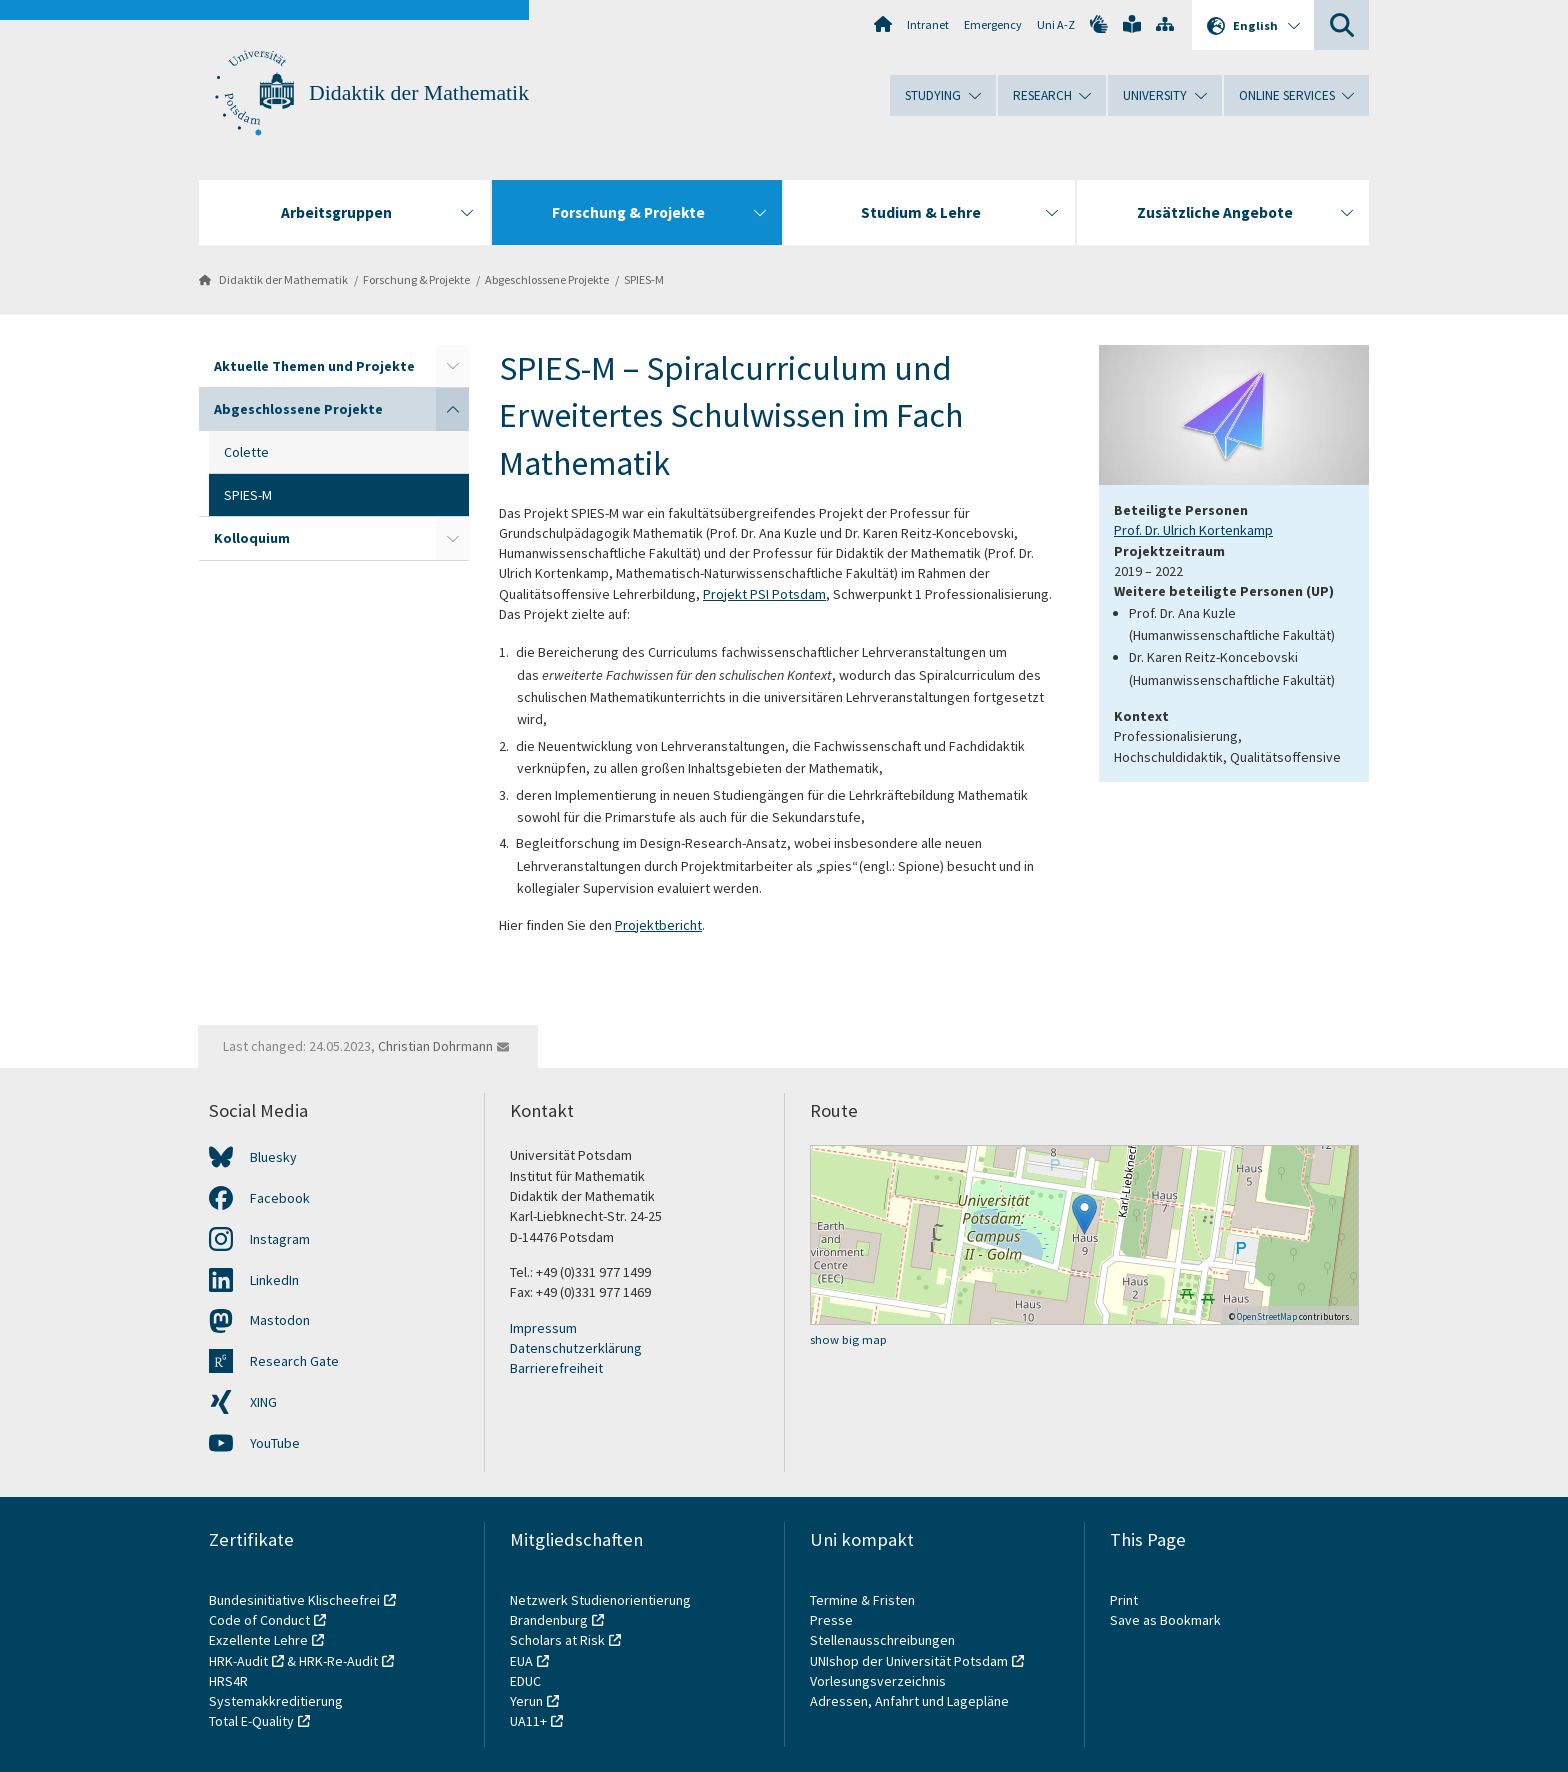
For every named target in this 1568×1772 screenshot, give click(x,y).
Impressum (543, 1328)
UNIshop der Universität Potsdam (909, 1661)
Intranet (928, 24)
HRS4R (228, 1681)
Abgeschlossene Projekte (547, 279)
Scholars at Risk (557, 1640)
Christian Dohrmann (435, 1046)
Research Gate (294, 1361)
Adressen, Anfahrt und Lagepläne (909, 1701)
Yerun (526, 1701)
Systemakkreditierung (276, 1701)
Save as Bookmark (1165, 1620)
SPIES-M (644, 279)
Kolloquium (252, 538)
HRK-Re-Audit (338, 1661)
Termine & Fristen (864, 1600)
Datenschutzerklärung (576, 1348)
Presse (833, 1620)
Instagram (280, 1239)
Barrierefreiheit (556, 1368)
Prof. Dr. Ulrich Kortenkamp (1193, 530)
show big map (848, 1339)
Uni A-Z (1056, 24)
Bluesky (273, 1157)
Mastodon (280, 1320)
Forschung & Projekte (416, 279)
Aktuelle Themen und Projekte (314, 366)
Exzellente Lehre (258, 1640)
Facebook (280, 1198)
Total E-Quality (251, 1721)
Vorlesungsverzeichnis (879, 1681)
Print (1124, 1600)
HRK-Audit (238, 1661)
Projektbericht (658, 925)
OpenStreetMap (1267, 1316)
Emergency (993, 24)
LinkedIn (274, 1280)
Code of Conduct (259, 1620)
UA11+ (528, 1721)
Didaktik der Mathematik (419, 93)
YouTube (275, 1443)
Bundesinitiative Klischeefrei (294, 1600)
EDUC (525, 1681)
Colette (246, 452)
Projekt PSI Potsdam (764, 594)
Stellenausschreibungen (882, 1640)
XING (263, 1402)
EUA (521, 1661)
